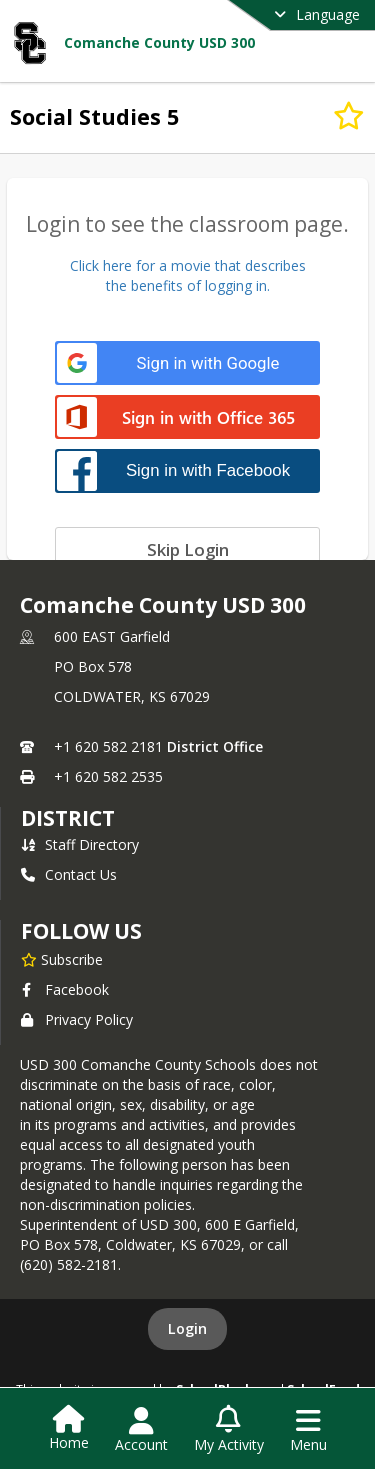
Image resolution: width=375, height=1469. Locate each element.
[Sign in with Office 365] (187, 418)
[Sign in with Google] (187, 363)
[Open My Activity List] (229, 1430)
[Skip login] (187, 549)
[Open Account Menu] (141, 1430)
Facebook (65, 989)
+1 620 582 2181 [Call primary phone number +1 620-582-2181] (108, 746)
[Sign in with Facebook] (187, 470)
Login (187, 1328)
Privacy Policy (77, 1019)
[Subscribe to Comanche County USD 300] (62, 959)
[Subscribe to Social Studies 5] (349, 116)
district (68, 818)
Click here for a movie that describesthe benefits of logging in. (188, 275)
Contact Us (69, 874)
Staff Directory (80, 844)
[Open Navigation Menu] (308, 1430)
